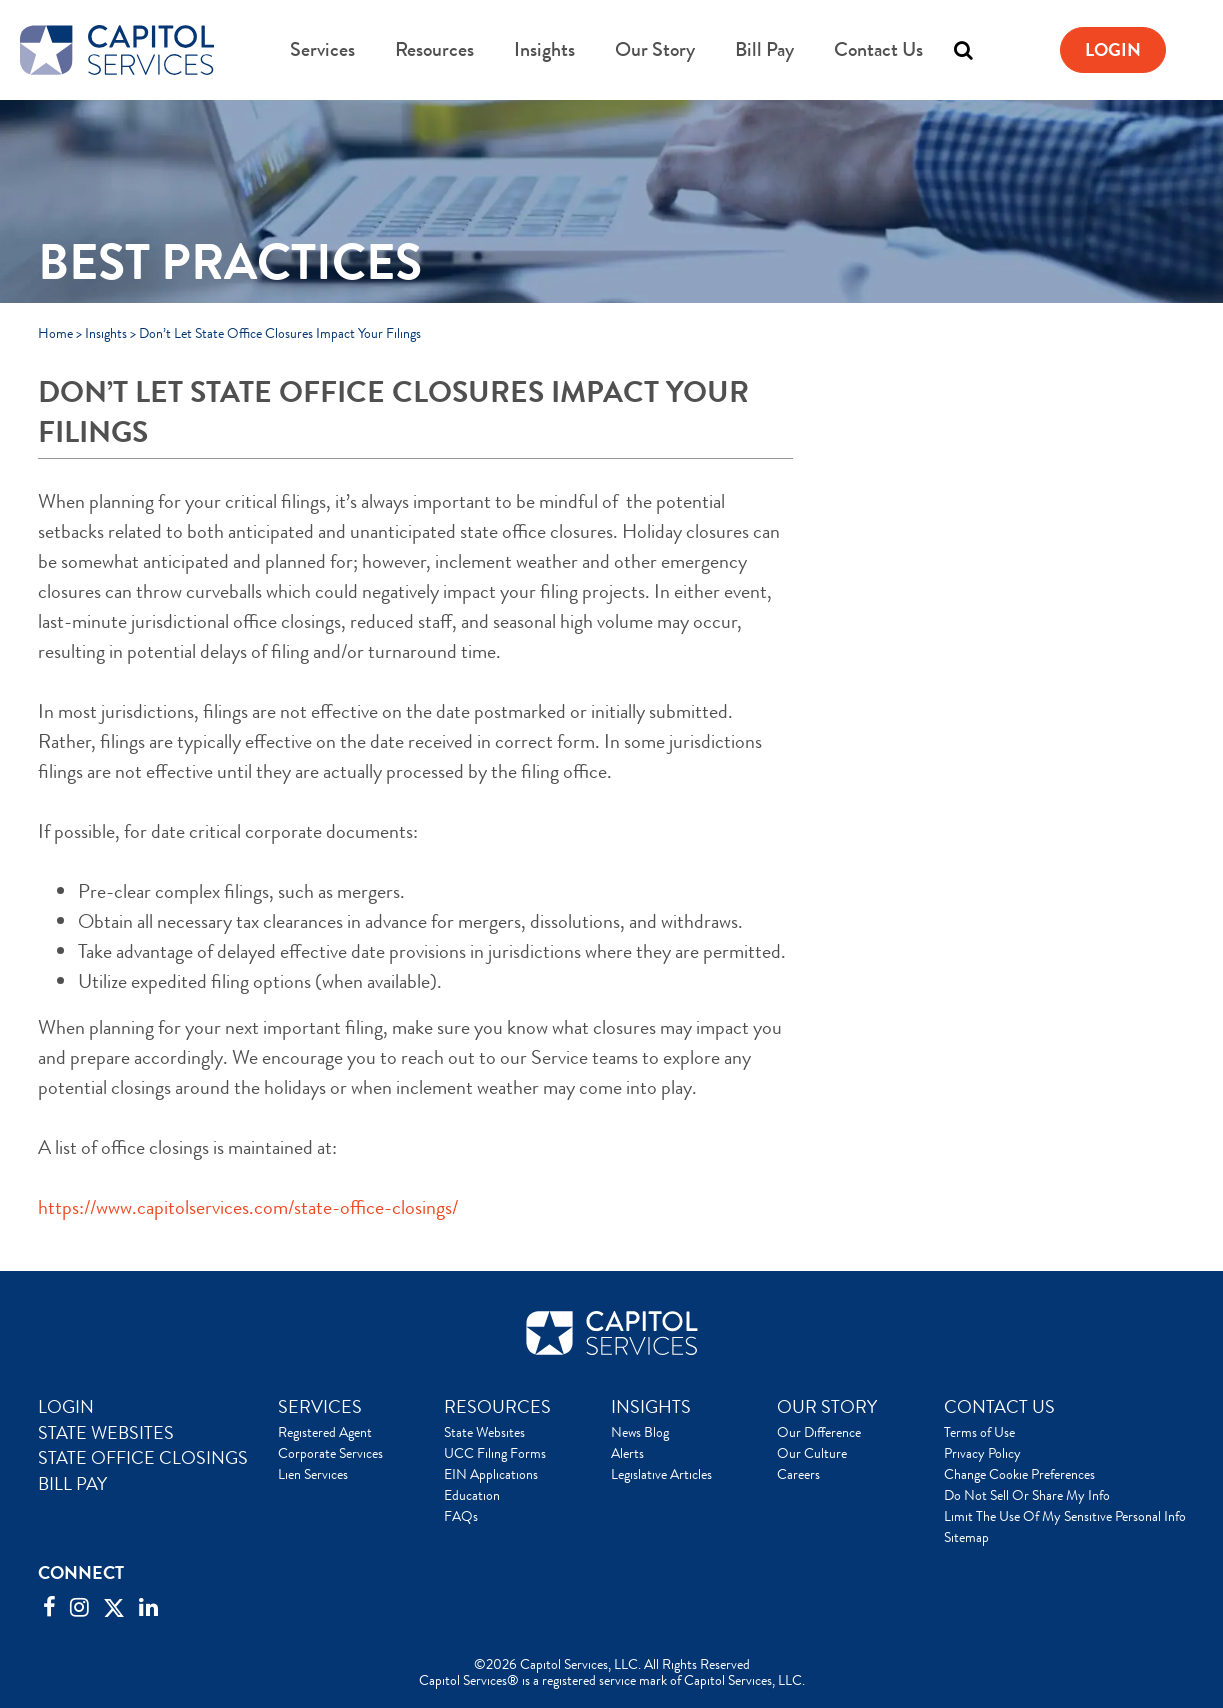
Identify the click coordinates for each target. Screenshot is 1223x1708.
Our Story (655, 49)
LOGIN (66, 1407)
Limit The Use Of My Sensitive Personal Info (1065, 1516)
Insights (544, 49)
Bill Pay (764, 49)
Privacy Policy (982, 1453)
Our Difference (819, 1432)
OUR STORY (827, 1407)
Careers (798, 1474)
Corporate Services (330, 1453)
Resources (434, 49)
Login (1113, 50)
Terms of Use (979, 1432)
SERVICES (320, 1407)
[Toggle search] (963, 50)
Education (472, 1495)
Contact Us (878, 49)
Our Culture (812, 1453)
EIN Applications (491, 1474)
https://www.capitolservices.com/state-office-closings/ (248, 1207)
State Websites (484, 1432)
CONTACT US (999, 1407)
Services (322, 49)
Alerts (627, 1453)
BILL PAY (72, 1484)
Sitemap (966, 1537)
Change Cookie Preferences (1019, 1474)
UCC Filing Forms (495, 1453)
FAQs (461, 1516)
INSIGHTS (651, 1407)
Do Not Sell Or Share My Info (1027, 1495)
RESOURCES (497, 1407)
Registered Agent (325, 1432)
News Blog (640, 1432)
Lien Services (313, 1474)
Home (55, 333)
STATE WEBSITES (106, 1433)
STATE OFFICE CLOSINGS (143, 1458)
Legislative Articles (661, 1474)
